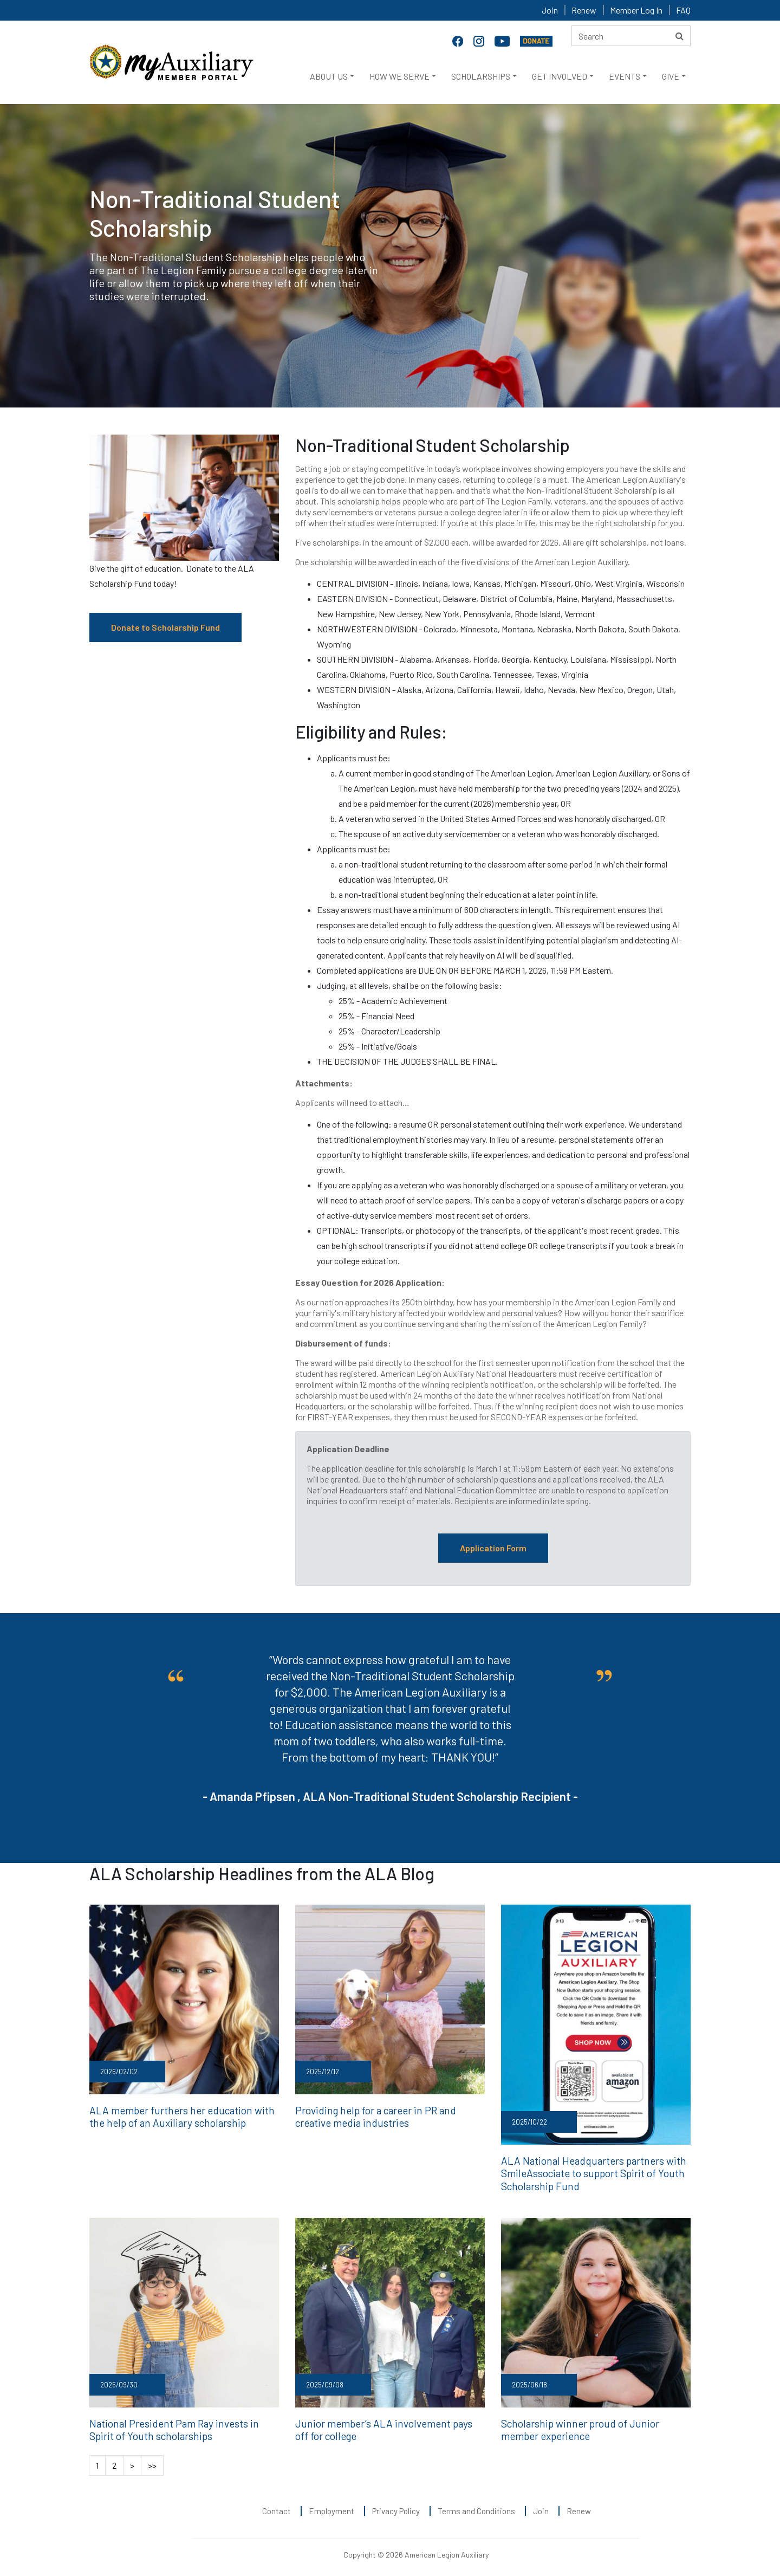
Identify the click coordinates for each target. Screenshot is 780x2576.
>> (152, 2460)
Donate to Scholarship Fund (165, 627)
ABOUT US (329, 76)
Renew (583, 10)
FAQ (683, 10)
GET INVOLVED (559, 76)
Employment (331, 2505)
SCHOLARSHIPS (480, 76)
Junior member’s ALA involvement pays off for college (384, 2425)
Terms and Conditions (476, 2505)
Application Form (493, 1548)
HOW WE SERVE (399, 76)
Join (550, 10)
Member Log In (636, 10)
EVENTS (624, 76)
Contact (276, 2505)
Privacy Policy (396, 2505)
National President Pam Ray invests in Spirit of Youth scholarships (180, 2425)
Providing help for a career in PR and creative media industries (389, 2115)
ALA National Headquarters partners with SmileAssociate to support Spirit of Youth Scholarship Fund (588, 2171)
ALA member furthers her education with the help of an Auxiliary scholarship (183, 2115)
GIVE (670, 76)
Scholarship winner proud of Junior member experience (593, 2425)
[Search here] (631, 35)
